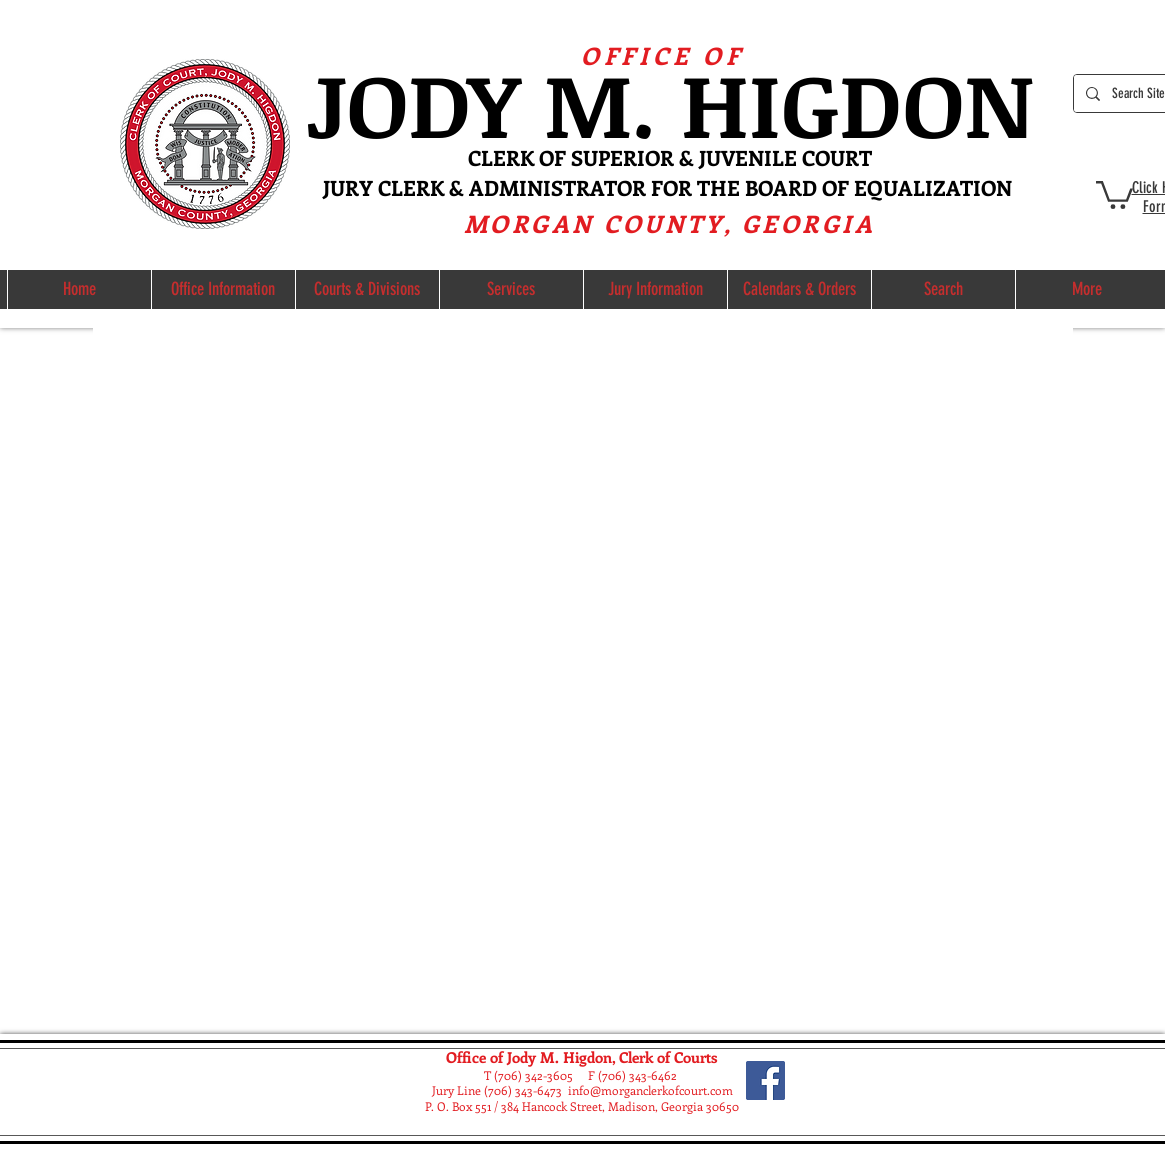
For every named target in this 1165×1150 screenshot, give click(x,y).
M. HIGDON (788, 102)
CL (480, 157)
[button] (1114, 193)
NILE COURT (810, 157)
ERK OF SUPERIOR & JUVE (620, 157)
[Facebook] (765, 1080)
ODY (445, 102)
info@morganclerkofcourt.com (650, 1090)
